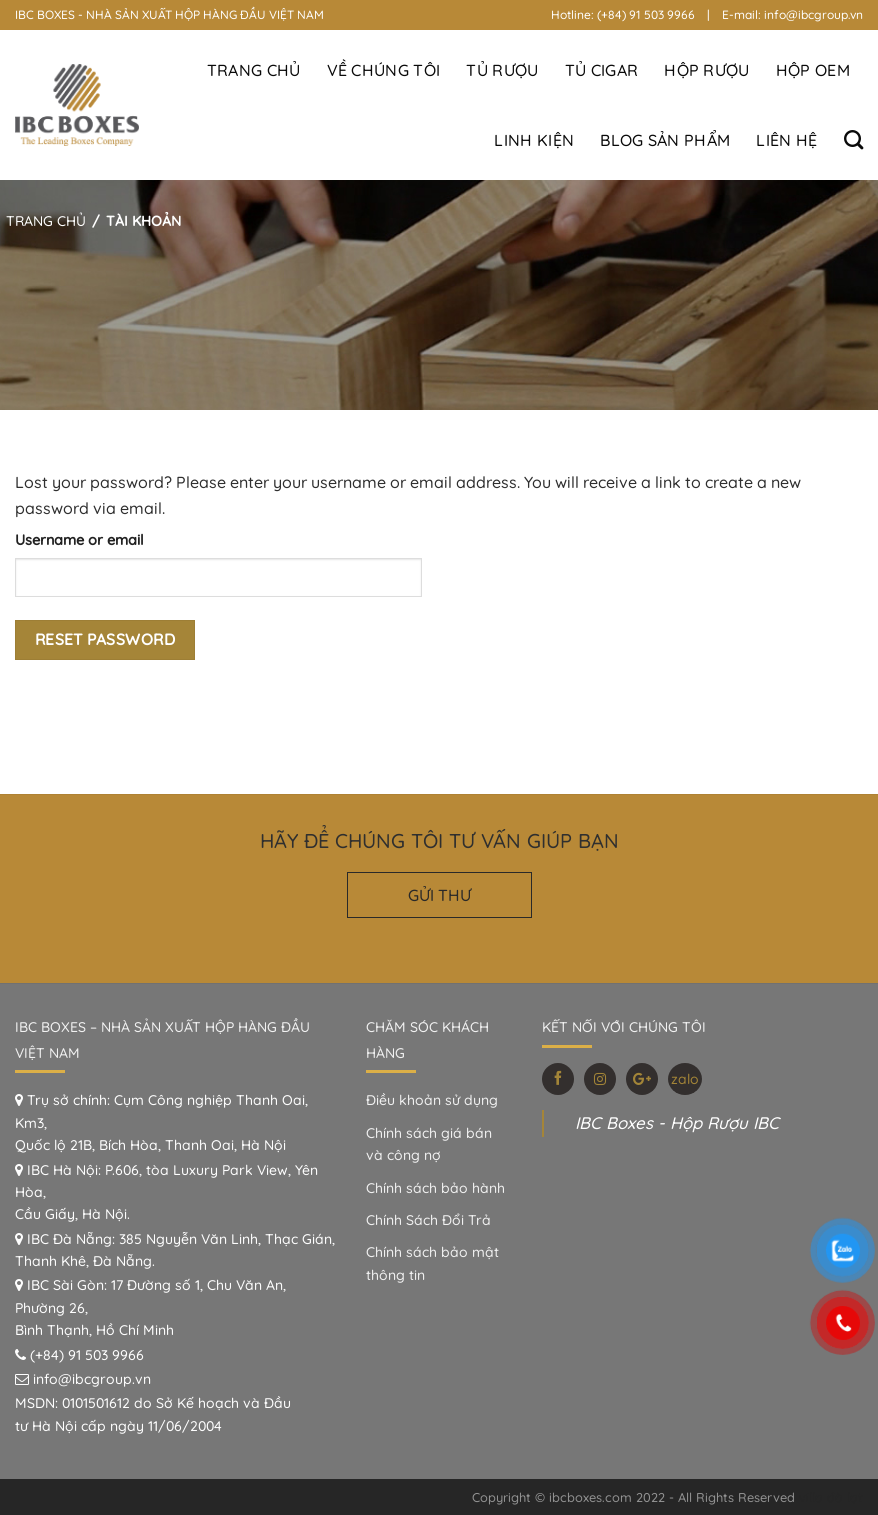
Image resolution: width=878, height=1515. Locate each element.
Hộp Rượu (707, 70)
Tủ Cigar (602, 70)
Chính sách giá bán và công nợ (429, 1144)
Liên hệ (786, 140)
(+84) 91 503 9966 (87, 1355)
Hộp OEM (813, 70)
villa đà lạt (831, 1497)
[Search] (853, 139)
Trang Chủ (254, 70)
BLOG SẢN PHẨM (665, 140)
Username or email (79, 540)
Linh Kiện (534, 140)
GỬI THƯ (439, 895)
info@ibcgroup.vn (92, 1379)
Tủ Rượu (502, 70)
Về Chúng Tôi (384, 70)
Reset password (105, 639)
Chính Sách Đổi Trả (428, 1220)
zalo (685, 1079)
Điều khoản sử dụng (432, 1100)
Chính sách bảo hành (435, 1188)
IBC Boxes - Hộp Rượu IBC (677, 1122)
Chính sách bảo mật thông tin (432, 1263)
